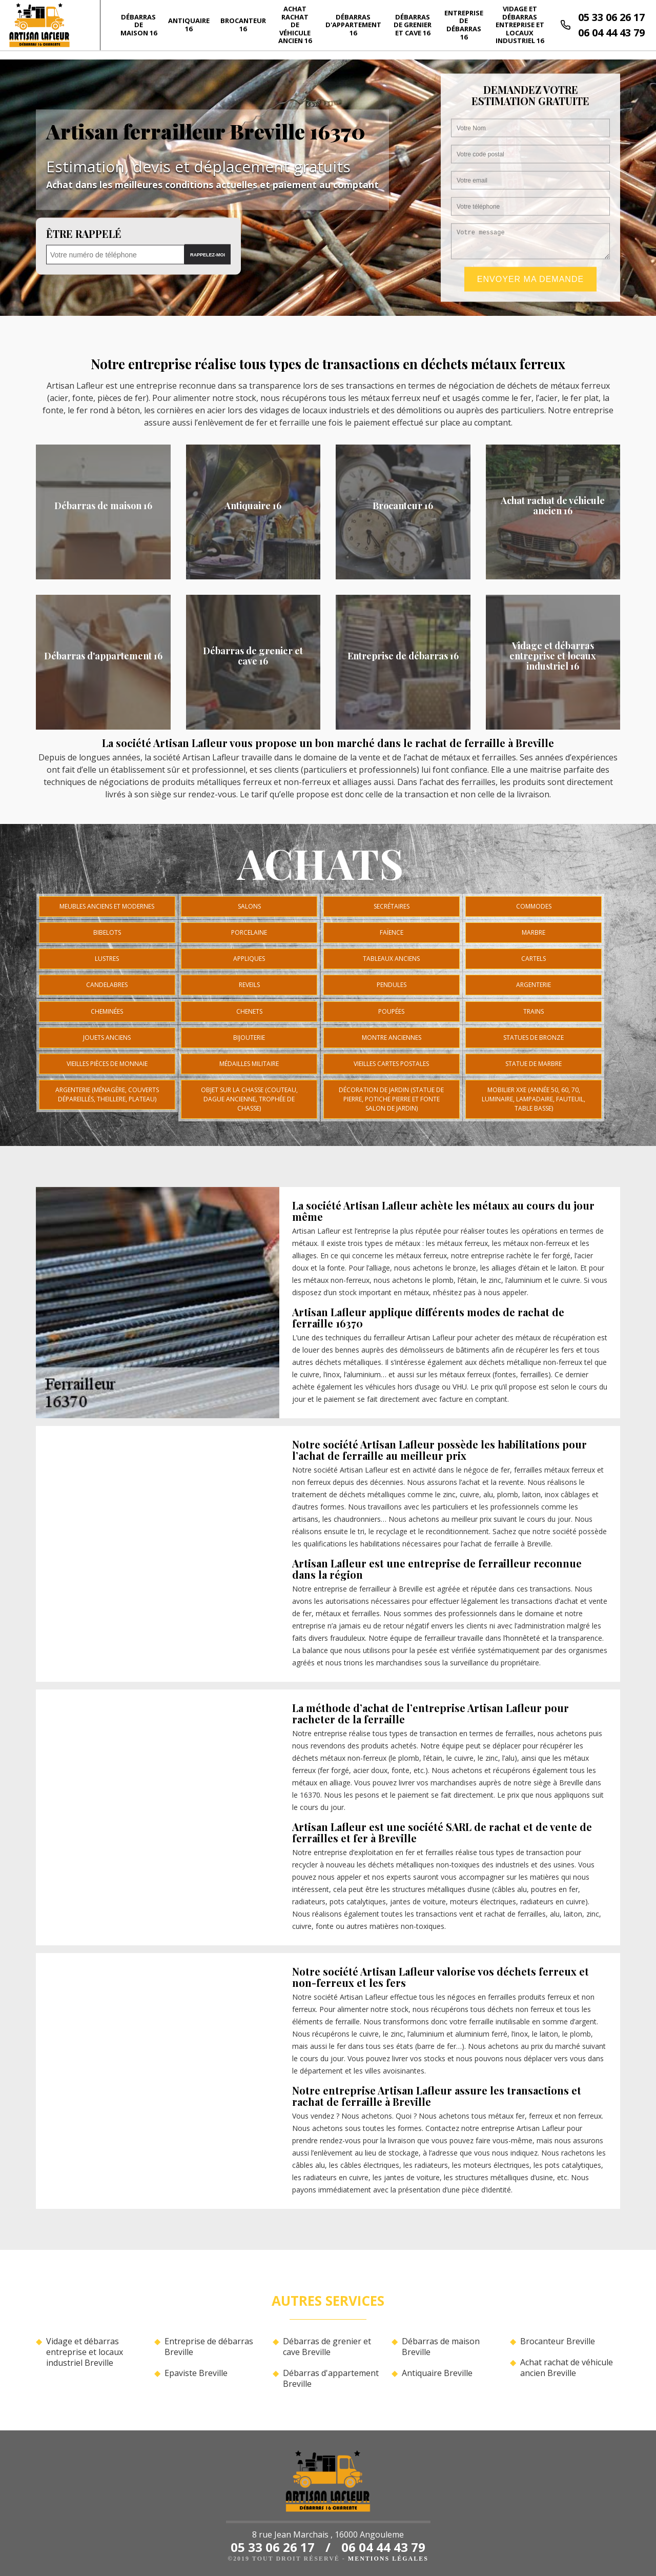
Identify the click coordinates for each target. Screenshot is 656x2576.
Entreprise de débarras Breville (209, 2347)
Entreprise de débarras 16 (463, 25)
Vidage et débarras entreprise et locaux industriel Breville (84, 2352)
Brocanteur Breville (557, 2341)
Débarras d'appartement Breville (331, 2378)
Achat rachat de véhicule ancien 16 (295, 24)
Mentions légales (388, 2558)
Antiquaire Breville (437, 2373)
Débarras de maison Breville (441, 2347)
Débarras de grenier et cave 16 (413, 24)
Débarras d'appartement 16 (353, 24)
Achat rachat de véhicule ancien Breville (566, 2368)
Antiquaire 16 (189, 24)
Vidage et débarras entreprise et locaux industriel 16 (520, 24)
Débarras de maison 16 (138, 24)
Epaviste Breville (196, 2373)
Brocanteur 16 (243, 24)
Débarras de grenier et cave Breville (327, 2347)
